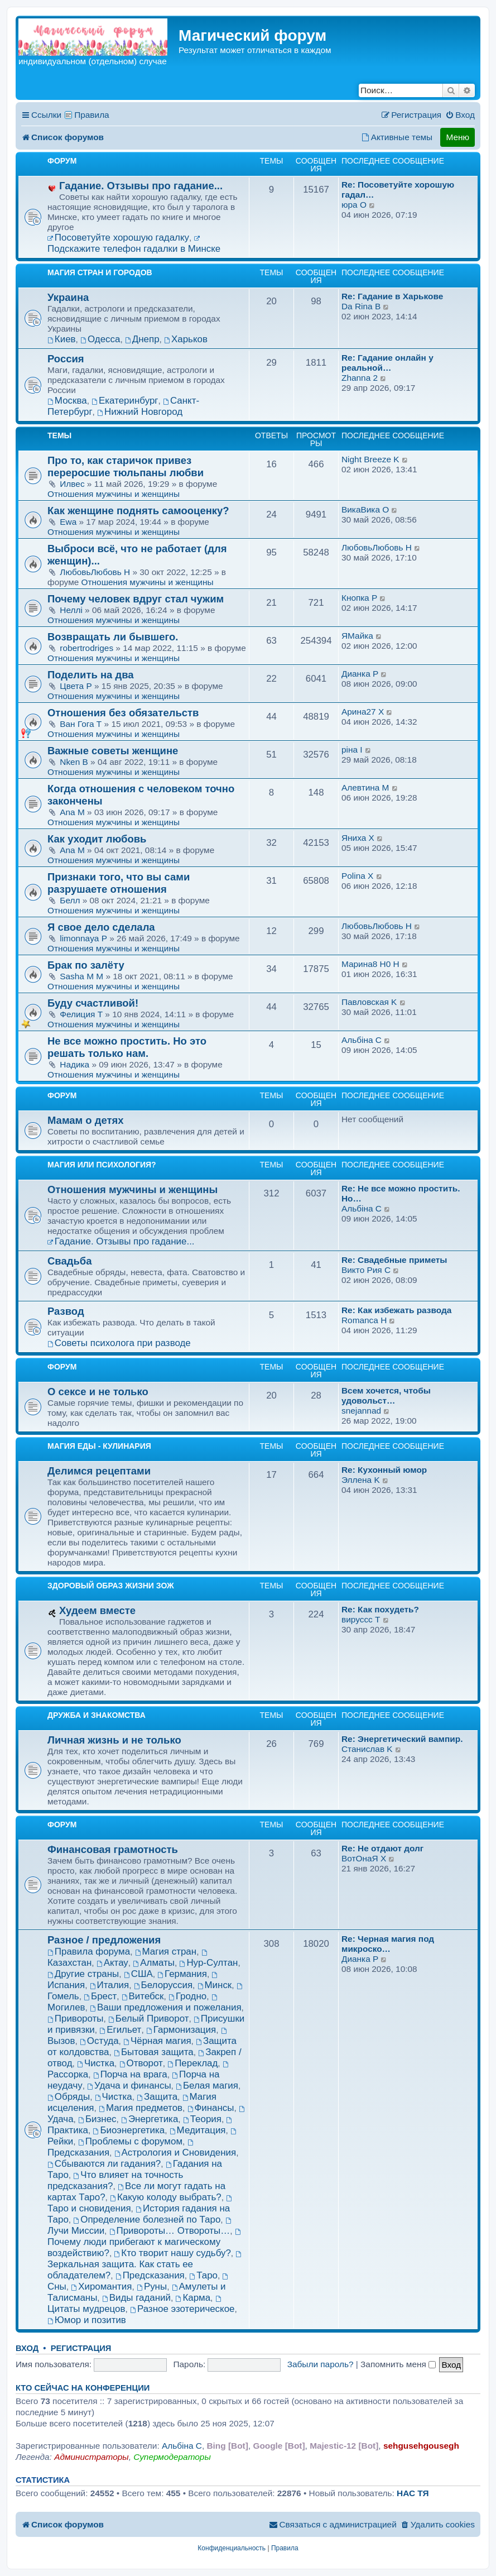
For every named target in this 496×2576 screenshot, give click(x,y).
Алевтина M (365, 787)
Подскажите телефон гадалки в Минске (133, 245)
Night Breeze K (370, 459)
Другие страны (83, 1974)
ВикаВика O (365, 509)
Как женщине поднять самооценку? (138, 510)
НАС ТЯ (413, 2493)
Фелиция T (81, 1014)
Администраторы (91, 2457)
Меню (457, 137)
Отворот (141, 2063)
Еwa (69, 521)
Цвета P (76, 686)
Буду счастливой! (92, 1003)
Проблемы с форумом (130, 2141)
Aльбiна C (361, 1040)
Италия (109, 1985)
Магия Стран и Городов (99, 272)
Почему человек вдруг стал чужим (135, 599)
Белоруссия (163, 1985)
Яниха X (357, 837)
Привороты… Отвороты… (169, 2230)
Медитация (198, 2130)
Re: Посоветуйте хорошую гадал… (397, 189)
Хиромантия (101, 2286)
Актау (112, 1962)
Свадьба (69, 1261)
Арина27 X (362, 711)
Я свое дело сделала (101, 927)
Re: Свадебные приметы (394, 1260)
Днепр (142, 339)
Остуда (99, 2041)
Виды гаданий (136, 2297)
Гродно (187, 1996)
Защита (157, 2096)
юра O (354, 204)
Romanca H (364, 1320)
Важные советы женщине (112, 750)
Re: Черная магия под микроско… (387, 1943)
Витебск (143, 1996)
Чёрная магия (157, 2041)
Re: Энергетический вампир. (402, 1739)
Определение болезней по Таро (146, 2219)
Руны (152, 2286)
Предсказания (150, 2275)
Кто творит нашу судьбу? (172, 2253)
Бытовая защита (154, 2052)
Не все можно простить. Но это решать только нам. (126, 1047)
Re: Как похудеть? (380, 1609)
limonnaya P (83, 938)
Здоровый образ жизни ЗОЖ (110, 1585)
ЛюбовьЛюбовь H (95, 572)
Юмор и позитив (86, 2320)
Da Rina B (361, 306)
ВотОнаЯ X (363, 1858)
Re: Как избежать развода (396, 1310)
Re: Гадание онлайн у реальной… (387, 362)
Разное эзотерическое (182, 2309)
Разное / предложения (104, 1940)
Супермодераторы (172, 2457)
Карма (193, 2297)
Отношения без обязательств (123, 713)
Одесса (100, 339)
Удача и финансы (129, 2085)
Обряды (68, 2096)
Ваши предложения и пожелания (165, 2007)
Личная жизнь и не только (114, 1740)
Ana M (72, 812)
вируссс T (360, 1619)
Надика (76, 1064)
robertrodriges (86, 648)
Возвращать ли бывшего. (112, 637)
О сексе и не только (97, 1391)
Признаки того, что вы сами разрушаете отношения (118, 883)
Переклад (192, 2063)
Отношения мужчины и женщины (113, 494)
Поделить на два (90, 675)
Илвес (73, 484)
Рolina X (357, 875)
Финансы (210, 2108)
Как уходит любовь (96, 839)
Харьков (186, 339)
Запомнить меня (398, 2364)
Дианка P (359, 673)
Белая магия (207, 2085)
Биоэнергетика (129, 2130)
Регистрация (81, 2348)
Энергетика (149, 2119)
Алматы (154, 1962)
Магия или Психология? (101, 1164)
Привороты (75, 2018)
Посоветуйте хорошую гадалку (118, 237)
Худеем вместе (97, 1610)
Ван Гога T (81, 724)
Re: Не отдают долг (382, 1848)
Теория (202, 2119)
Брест (100, 1996)
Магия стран (165, 1951)
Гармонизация (181, 2029)
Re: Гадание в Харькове (392, 296)
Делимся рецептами (99, 1471)
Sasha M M (81, 976)
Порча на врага (130, 2074)
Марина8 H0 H (370, 964)
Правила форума (88, 1951)
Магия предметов (140, 2108)
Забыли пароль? (320, 2364)
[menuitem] (460, 115)
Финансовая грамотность (112, 1849)
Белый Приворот (148, 2018)
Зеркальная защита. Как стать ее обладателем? (145, 2266)
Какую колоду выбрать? (165, 2197)
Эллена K (360, 1480)
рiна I (352, 749)
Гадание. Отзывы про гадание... (141, 185)
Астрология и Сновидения (175, 2152)
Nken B (74, 762)
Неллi (72, 610)
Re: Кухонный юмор (384, 1469)
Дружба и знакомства (96, 1715)
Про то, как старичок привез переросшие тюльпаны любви (125, 466)
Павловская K (369, 1002)
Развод (65, 1311)
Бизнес (97, 2119)
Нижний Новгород (139, 411)
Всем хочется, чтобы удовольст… (386, 1395)
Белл (71, 900)
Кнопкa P (359, 597)
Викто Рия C (366, 1270)
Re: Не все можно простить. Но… (400, 1193)
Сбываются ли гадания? (104, 2163)
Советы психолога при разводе (119, 1343)
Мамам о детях (85, 1120)
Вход (27, 2348)
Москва (67, 400)
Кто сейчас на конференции (83, 2387)
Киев (61, 339)
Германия (182, 1974)
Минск (215, 1985)
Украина (68, 297)
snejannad (361, 1410)
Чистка (95, 2063)
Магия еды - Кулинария (99, 1446)
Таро (203, 2275)
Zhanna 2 (359, 377)
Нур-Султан (209, 1962)
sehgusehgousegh (421, 2445)
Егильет (120, 2029)
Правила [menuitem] (91, 114)
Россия (65, 359)
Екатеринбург (125, 400)
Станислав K (367, 1749)
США (138, 1974)
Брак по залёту (85, 965)
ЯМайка (357, 635)
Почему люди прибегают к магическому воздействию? (144, 2243)
